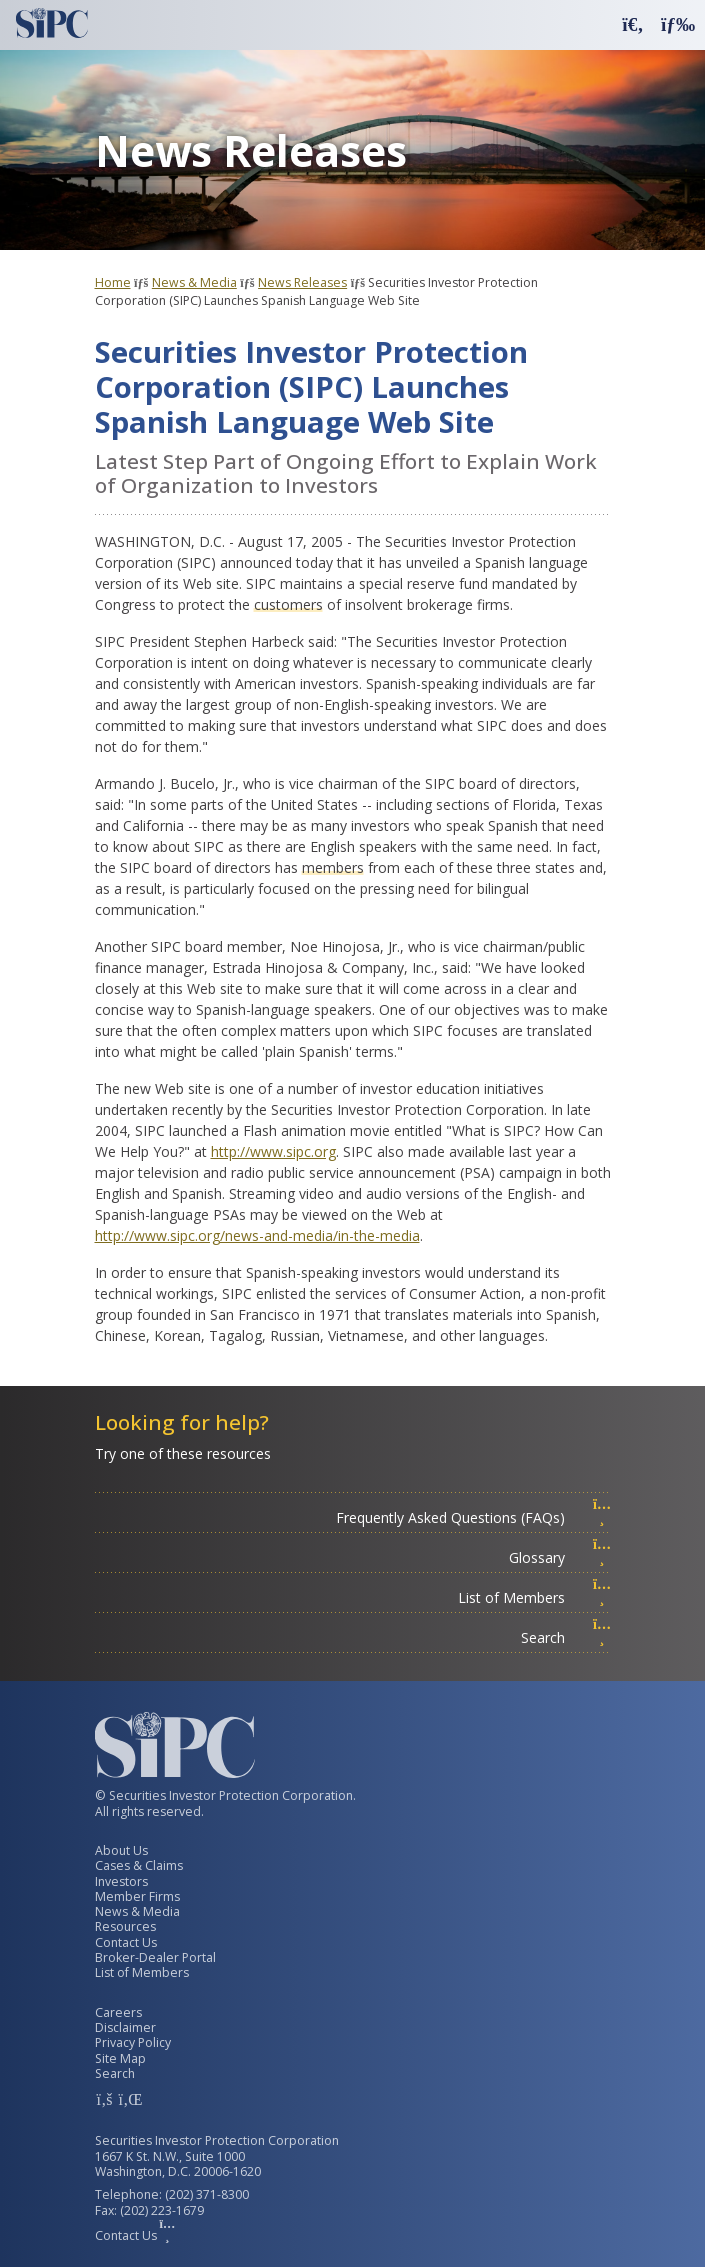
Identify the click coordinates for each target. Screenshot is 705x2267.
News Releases (302, 282)
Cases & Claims (139, 1865)
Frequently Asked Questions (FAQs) (473, 1517)
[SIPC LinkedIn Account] (129, 2099)
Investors (121, 1881)
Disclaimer (125, 2027)
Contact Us (126, 1942)
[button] (633, 23)
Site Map (120, 2058)
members (333, 867)
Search (566, 1637)
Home (113, 282)
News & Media (194, 282)
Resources (125, 1926)
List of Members (534, 1597)
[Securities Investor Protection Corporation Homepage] (52, 23)
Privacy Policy (133, 2042)
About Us (121, 1850)
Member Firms (137, 1896)
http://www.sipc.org (273, 1151)
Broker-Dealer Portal (155, 1957)
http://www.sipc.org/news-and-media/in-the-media (257, 1235)
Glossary (560, 1557)
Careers (118, 2012)
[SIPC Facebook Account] (105, 2099)
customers (288, 604)
